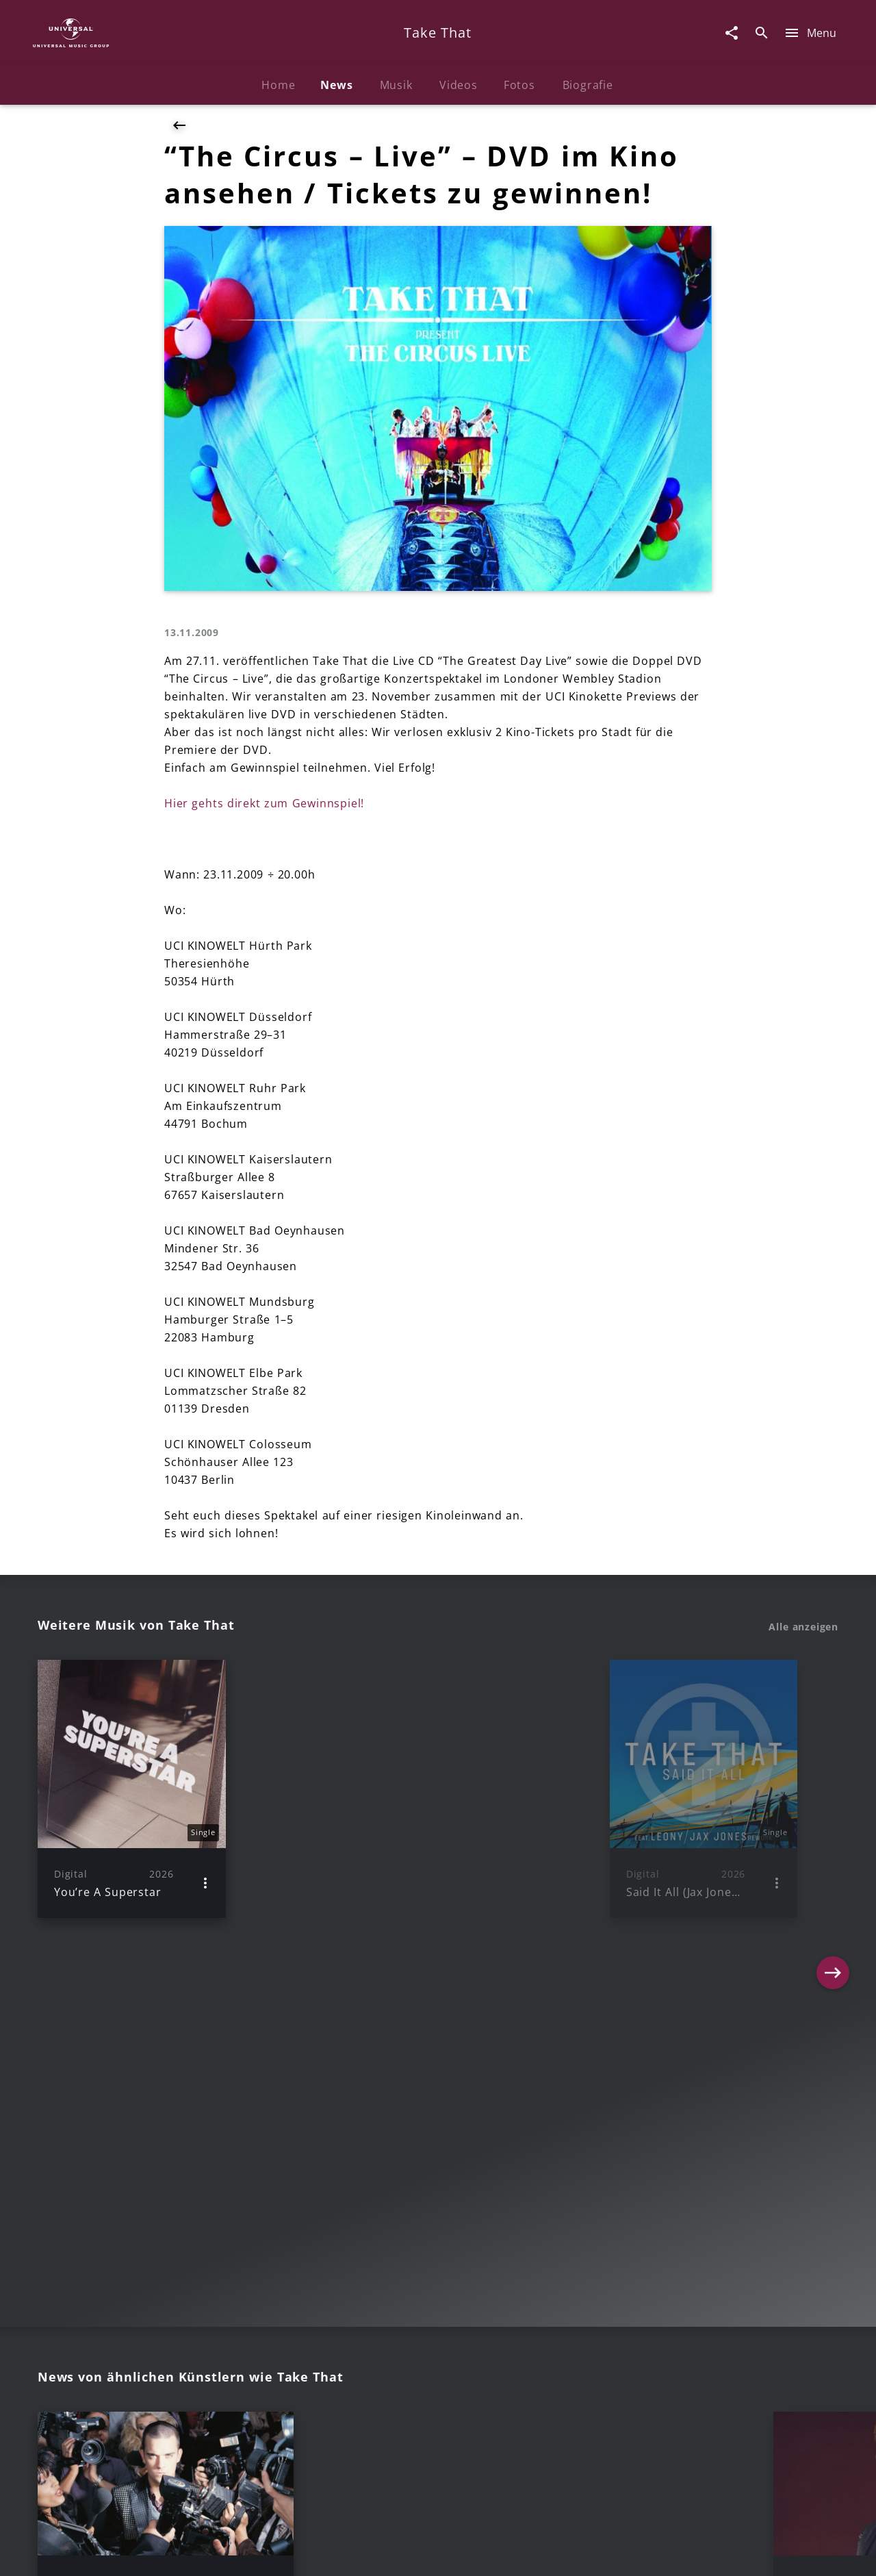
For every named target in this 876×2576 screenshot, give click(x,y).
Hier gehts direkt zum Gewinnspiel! (264, 803)
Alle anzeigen (803, 1627)
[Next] (832, 1789)
